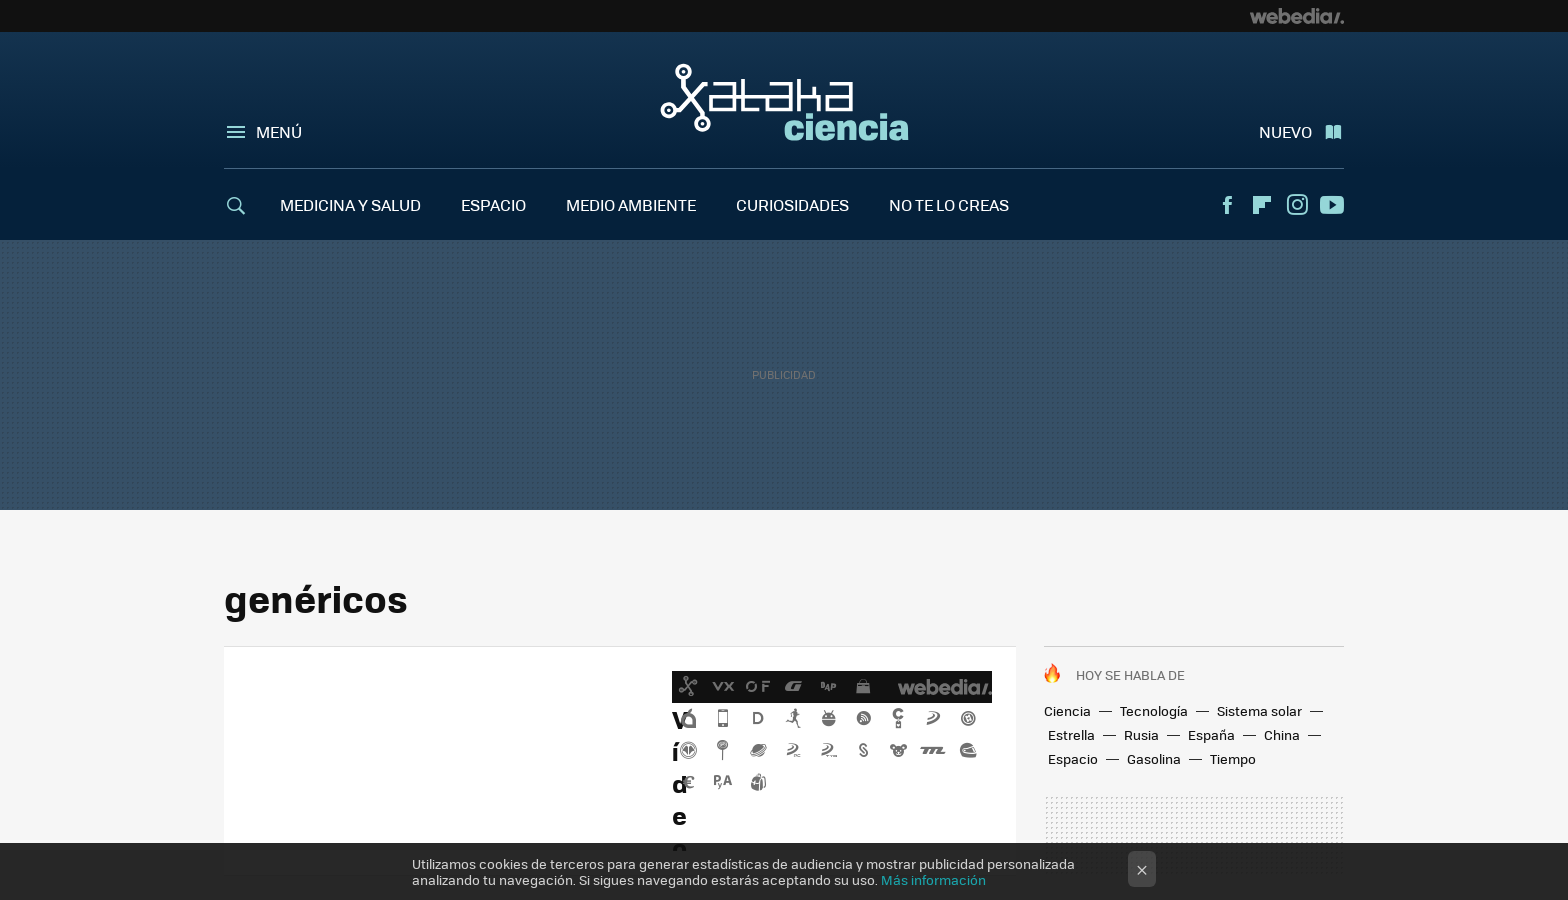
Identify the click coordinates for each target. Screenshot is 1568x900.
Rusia (1141, 734)
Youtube (1332, 205)
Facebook (1227, 205)
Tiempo (1233, 758)
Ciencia (1067, 710)
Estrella (1071, 734)
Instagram (1297, 205)
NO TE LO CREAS (949, 204)
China (1282, 734)
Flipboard (1262, 205)
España (1211, 734)
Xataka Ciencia (784, 102)
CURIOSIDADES (792, 204)
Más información (933, 879)
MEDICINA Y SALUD (350, 204)
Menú (279, 131)
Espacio (1073, 758)
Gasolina (1154, 758)
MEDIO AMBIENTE (631, 204)
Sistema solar (1259, 710)
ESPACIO (493, 204)
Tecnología (1154, 710)
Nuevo (1285, 131)
